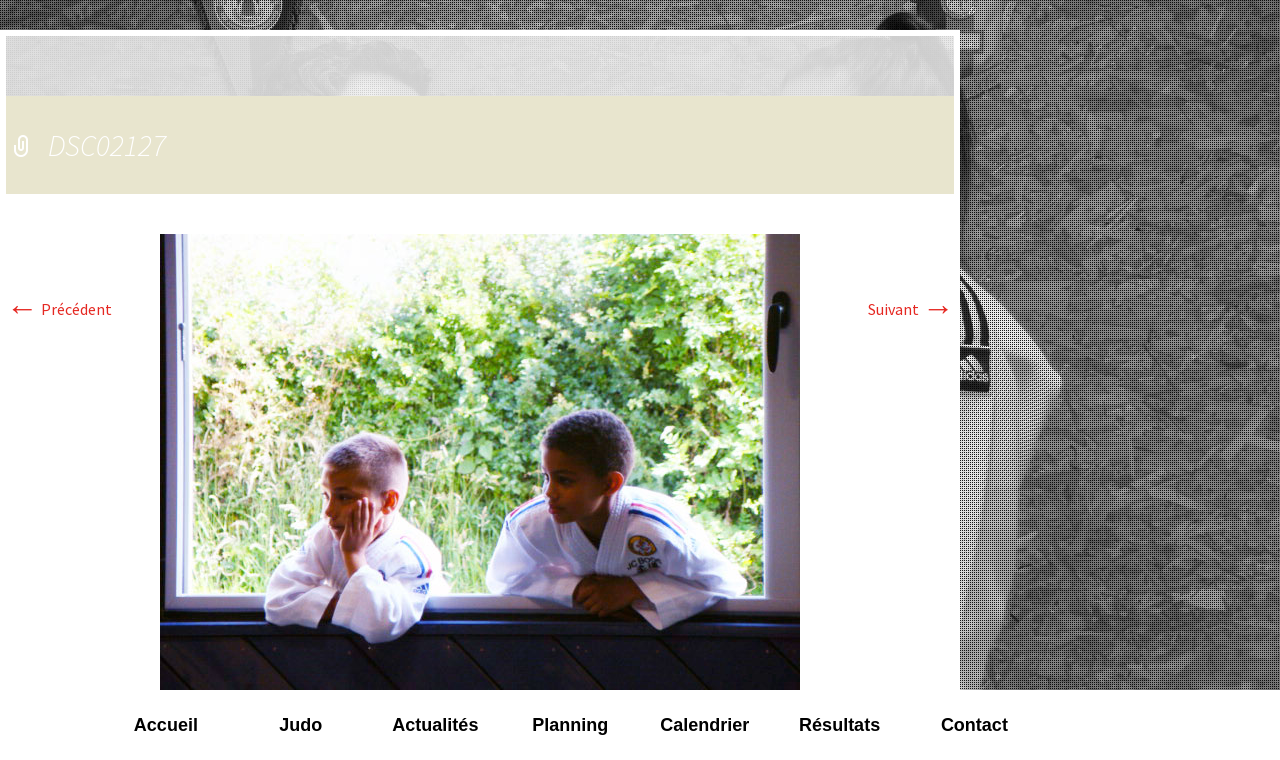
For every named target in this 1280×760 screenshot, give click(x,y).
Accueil (166, 725)
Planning (570, 725)
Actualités (435, 725)
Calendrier (704, 725)
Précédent (59, 309)
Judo (300, 725)
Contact (974, 725)
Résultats (839, 725)
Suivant (911, 309)
